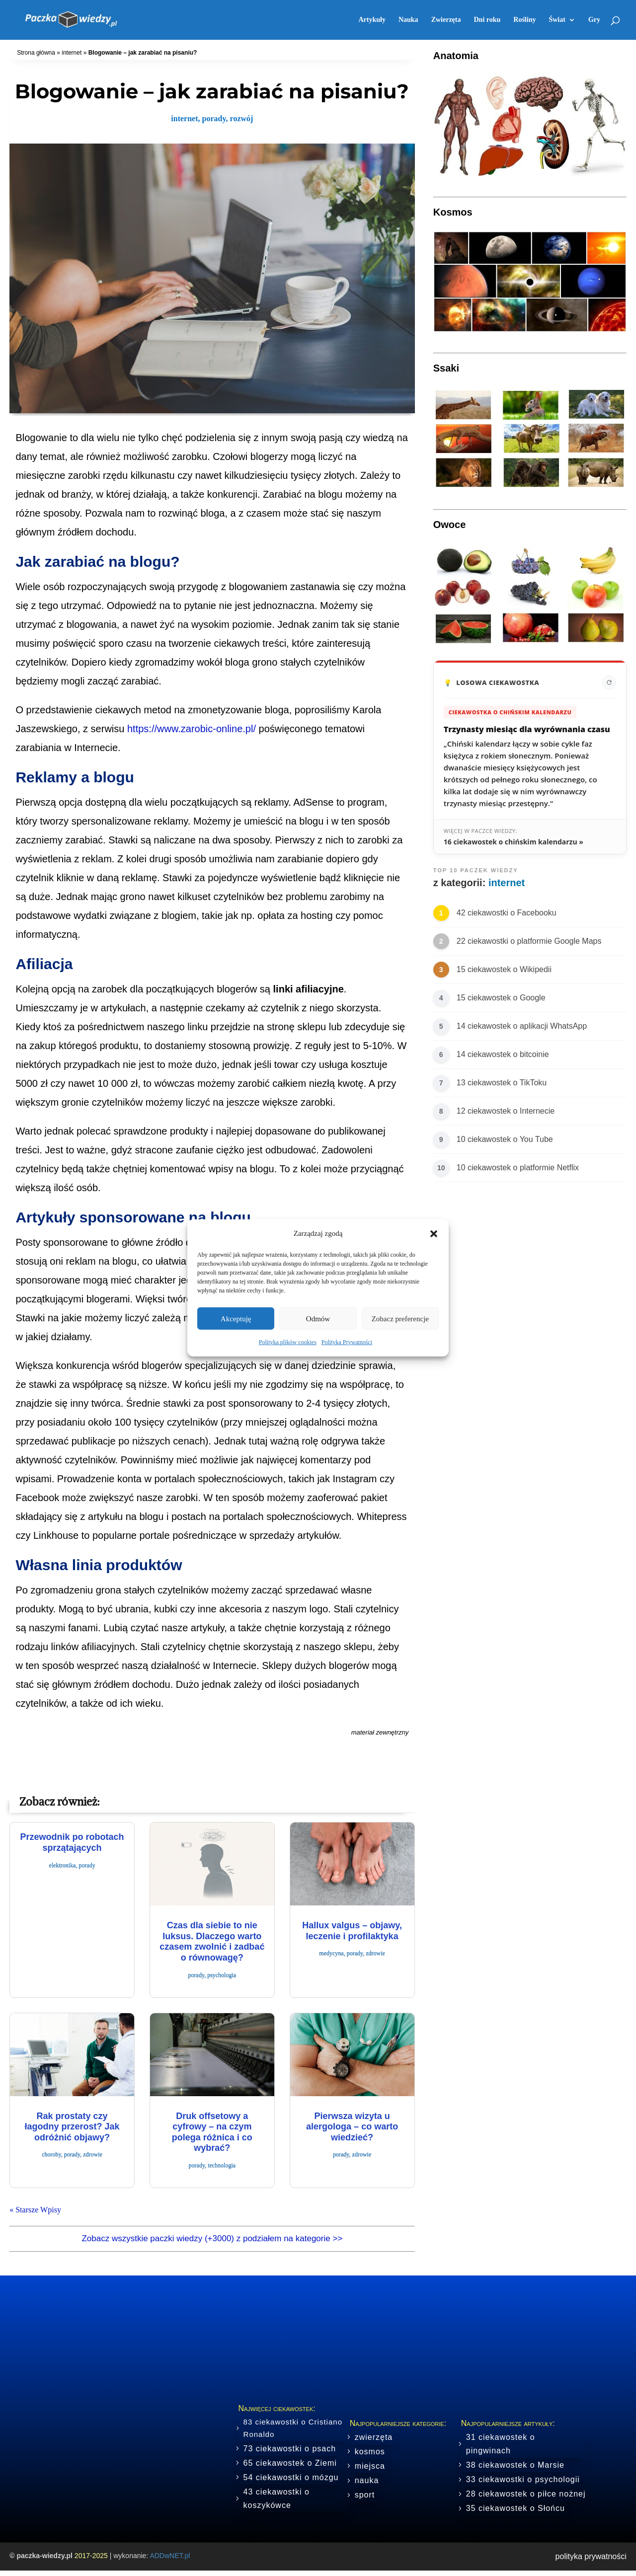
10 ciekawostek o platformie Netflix (518, 1167)
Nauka (408, 19)
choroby (51, 2154)
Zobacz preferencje (400, 1319)
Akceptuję (236, 1319)
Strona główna (36, 52)
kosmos (370, 2451)
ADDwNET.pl (170, 2556)
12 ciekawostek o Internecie (506, 1111)
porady (214, 118)
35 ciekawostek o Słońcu (515, 2508)
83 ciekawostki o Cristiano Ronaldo (292, 2428)
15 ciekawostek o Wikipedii (504, 969)
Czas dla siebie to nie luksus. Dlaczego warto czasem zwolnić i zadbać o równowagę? (211, 1941)
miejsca (370, 2466)
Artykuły (371, 19)
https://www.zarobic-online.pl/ (191, 728)
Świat (557, 19)
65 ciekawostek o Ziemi (290, 2463)
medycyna (331, 1953)
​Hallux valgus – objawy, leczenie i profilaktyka (352, 1930)
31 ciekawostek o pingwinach (500, 2444)
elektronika (62, 1865)
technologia (222, 2165)
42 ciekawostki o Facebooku (506, 913)
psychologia (221, 1974)
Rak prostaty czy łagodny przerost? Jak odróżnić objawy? (72, 2126)
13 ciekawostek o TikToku (502, 1082)
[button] (434, 1233)
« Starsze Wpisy (35, 2209)
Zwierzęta (446, 19)
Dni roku (487, 19)
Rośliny (524, 19)
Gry (594, 19)
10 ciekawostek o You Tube (505, 1139)
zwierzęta (374, 2437)
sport (365, 2495)
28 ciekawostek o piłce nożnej (526, 2494)
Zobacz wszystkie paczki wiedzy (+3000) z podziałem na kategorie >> (211, 2238)
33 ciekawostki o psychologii (523, 2479)
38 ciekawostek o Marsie (515, 2465)
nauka (367, 2480)
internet (71, 52)
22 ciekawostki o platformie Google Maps (529, 941)
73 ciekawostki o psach (289, 2448)
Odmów (318, 1319)
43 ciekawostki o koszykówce (276, 2498)
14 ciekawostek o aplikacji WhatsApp (522, 1026)
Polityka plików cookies (288, 1342)
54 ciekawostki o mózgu (291, 2477)
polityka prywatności (591, 2556)
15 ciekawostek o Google (501, 997)
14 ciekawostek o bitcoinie (503, 1054)
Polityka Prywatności (346, 1342)
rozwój (241, 118)
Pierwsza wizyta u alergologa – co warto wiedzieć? (352, 2126)
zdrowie (375, 1953)
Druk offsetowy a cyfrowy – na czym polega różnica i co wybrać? (212, 2132)
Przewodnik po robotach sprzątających (72, 1842)
